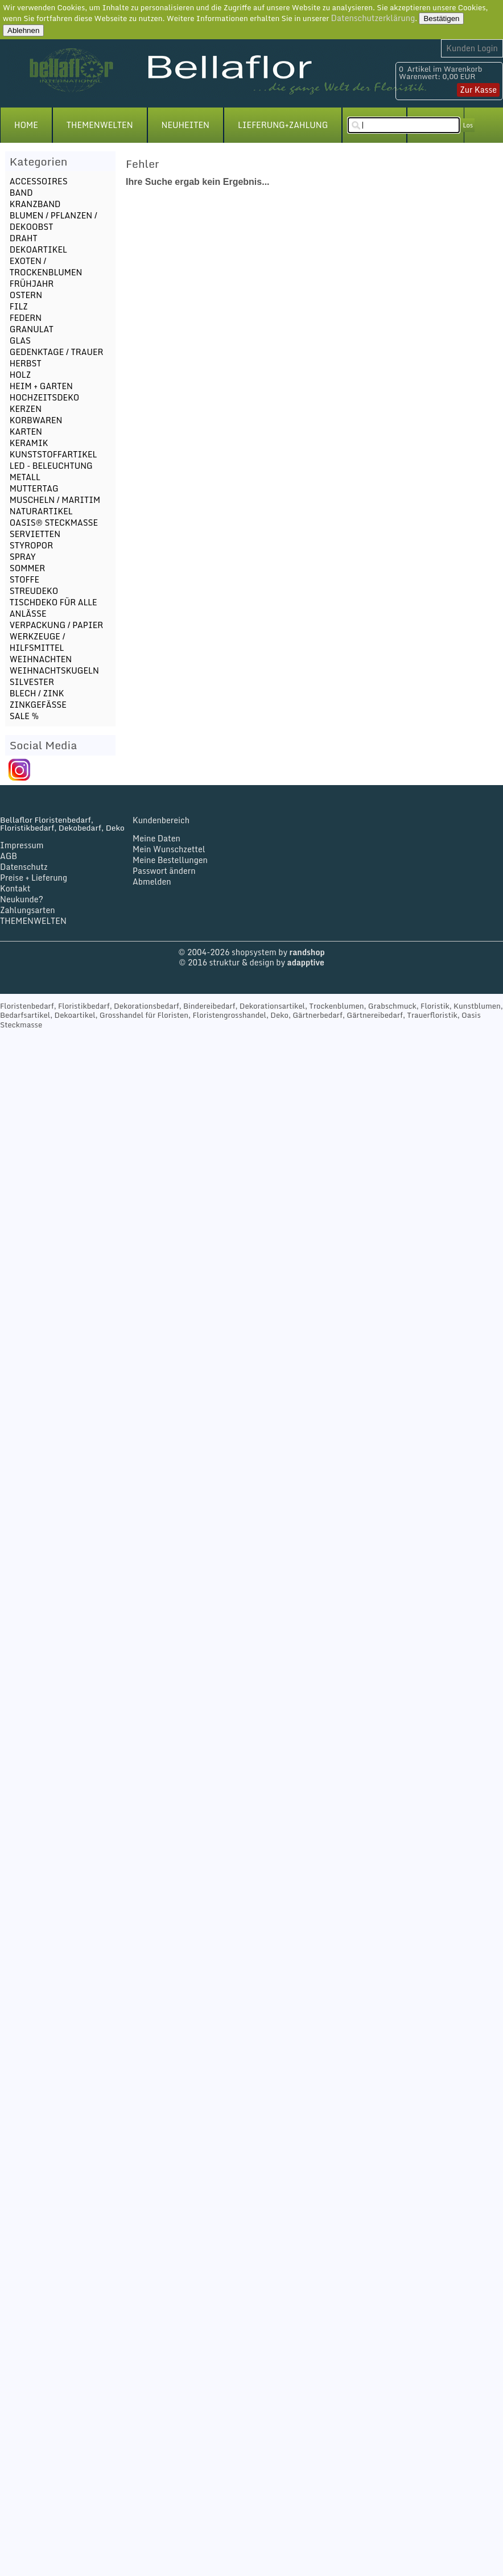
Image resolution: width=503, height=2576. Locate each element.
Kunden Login (472, 48)
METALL (25, 477)
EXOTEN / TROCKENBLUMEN (46, 266)
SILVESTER (32, 681)
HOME (26, 124)
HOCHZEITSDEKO (45, 397)
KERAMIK (29, 442)
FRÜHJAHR (31, 283)
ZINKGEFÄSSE (38, 704)
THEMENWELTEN (100, 124)
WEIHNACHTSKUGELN (54, 670)
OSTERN (26, 295)
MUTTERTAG (34, 488)
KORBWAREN (36, 420)
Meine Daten (156, 838)
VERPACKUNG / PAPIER (56, 624)
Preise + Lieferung (33, 877)
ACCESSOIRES (39, 181)
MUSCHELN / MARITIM (55, 499)
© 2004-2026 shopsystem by (251, 952)
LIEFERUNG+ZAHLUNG (283, 124)
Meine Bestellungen (170, 859)
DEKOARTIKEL (38, 249)
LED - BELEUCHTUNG (51, 465)
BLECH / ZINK (37, 693)
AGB (8, 855)
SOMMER (27, 568)
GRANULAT (31, 329)
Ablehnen (23, 30)
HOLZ (20, 374)
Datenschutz (24, 866)
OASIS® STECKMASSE (54, 522)
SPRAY (23, 556)
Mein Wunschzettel (169, 849)
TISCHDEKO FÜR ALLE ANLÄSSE (53, 608)
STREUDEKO (34, 590)
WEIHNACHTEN (41, 659)
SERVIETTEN (35, 533)
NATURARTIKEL (41, 511)
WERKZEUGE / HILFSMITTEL (37, 642)
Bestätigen (441, 18)
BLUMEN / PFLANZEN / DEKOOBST (53, 221)
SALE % (24, 716)
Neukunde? (21, 899)
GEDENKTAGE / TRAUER (57, 351)
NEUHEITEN (185, 124)
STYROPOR (31, 545)
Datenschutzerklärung (373, 17)
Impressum (22, 845)
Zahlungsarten (27, 910)
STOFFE (24, 579)
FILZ (19, 306)
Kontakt (15, 888)
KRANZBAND (35, 203)
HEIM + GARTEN (41, 386)
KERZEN (26, 408)
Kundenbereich (161, 820)
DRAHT (24, 238)
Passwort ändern (164, 870)
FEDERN (26, 317)
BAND (21, 192)
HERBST (26, 363)
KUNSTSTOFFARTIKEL (53, 454)
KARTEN (26, 431)
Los (468, 125)
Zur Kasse (478, 89)
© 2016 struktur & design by (251, 962)
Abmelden (152, 881)
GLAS (20, 340)
